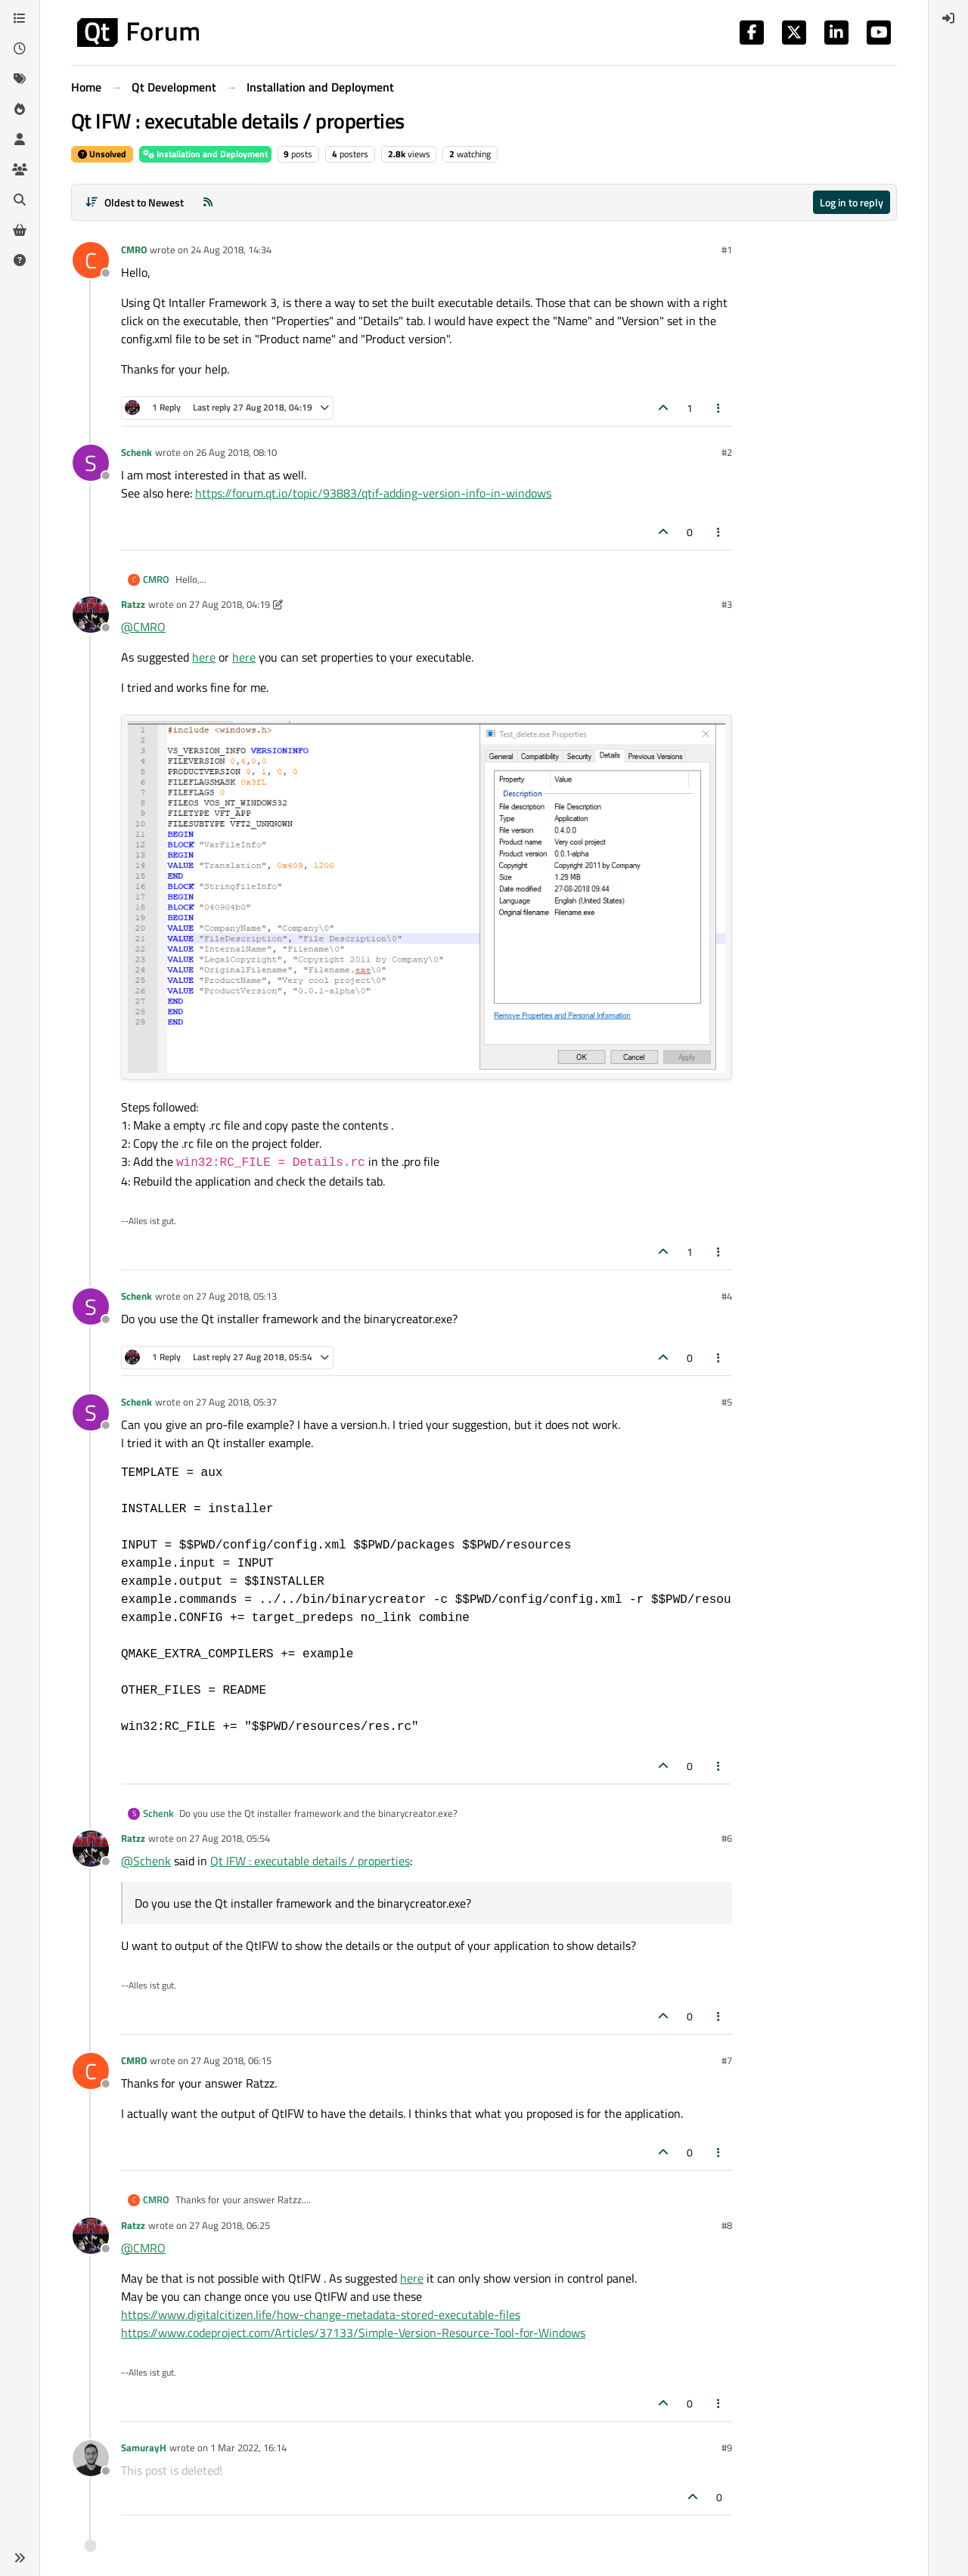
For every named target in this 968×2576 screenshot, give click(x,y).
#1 (726, 249)
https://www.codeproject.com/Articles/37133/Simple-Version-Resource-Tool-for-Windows (353, 2332)
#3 (726, 604)
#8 (726, 2225)
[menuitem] (948, 18)
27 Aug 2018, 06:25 (229, 2225)
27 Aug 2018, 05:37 (236, 1401)
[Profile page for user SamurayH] (91, 2458)
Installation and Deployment (205, 154)
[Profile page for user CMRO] (91, 260)
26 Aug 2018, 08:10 (236, 452)
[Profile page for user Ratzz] (91, 615)
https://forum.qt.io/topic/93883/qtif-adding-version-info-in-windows (373, 493)
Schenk (136, 452)
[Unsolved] (19, 260)
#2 (726, 452)
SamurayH (143, 2447)
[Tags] (19, 79)
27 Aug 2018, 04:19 (229, 604)
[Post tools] (719, 408)
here (204, 657)
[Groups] (19, 169)
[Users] (19, 139)
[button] (19, 2558)
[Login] (948, 18)
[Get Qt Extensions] (19, 230)
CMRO (134, 249)
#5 (726, 1401)
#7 (726, 2060)
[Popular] (19, 109)
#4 (726, 1295)
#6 (726, 1838)
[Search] (19, 200)
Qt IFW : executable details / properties (310, 1861)
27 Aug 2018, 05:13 (236, 1295)
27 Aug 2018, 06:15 (231, 2060)
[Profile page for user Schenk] (91, 463)
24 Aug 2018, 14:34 (231, 249)
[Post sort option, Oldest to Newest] (134, 202)
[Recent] (19, 48)
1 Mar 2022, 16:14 (248, 2447)
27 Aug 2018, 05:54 (229, 1838)
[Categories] (19, 18)
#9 (726, 2447)
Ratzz (133, 604)
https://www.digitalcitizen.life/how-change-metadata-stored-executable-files (320, 2314)
